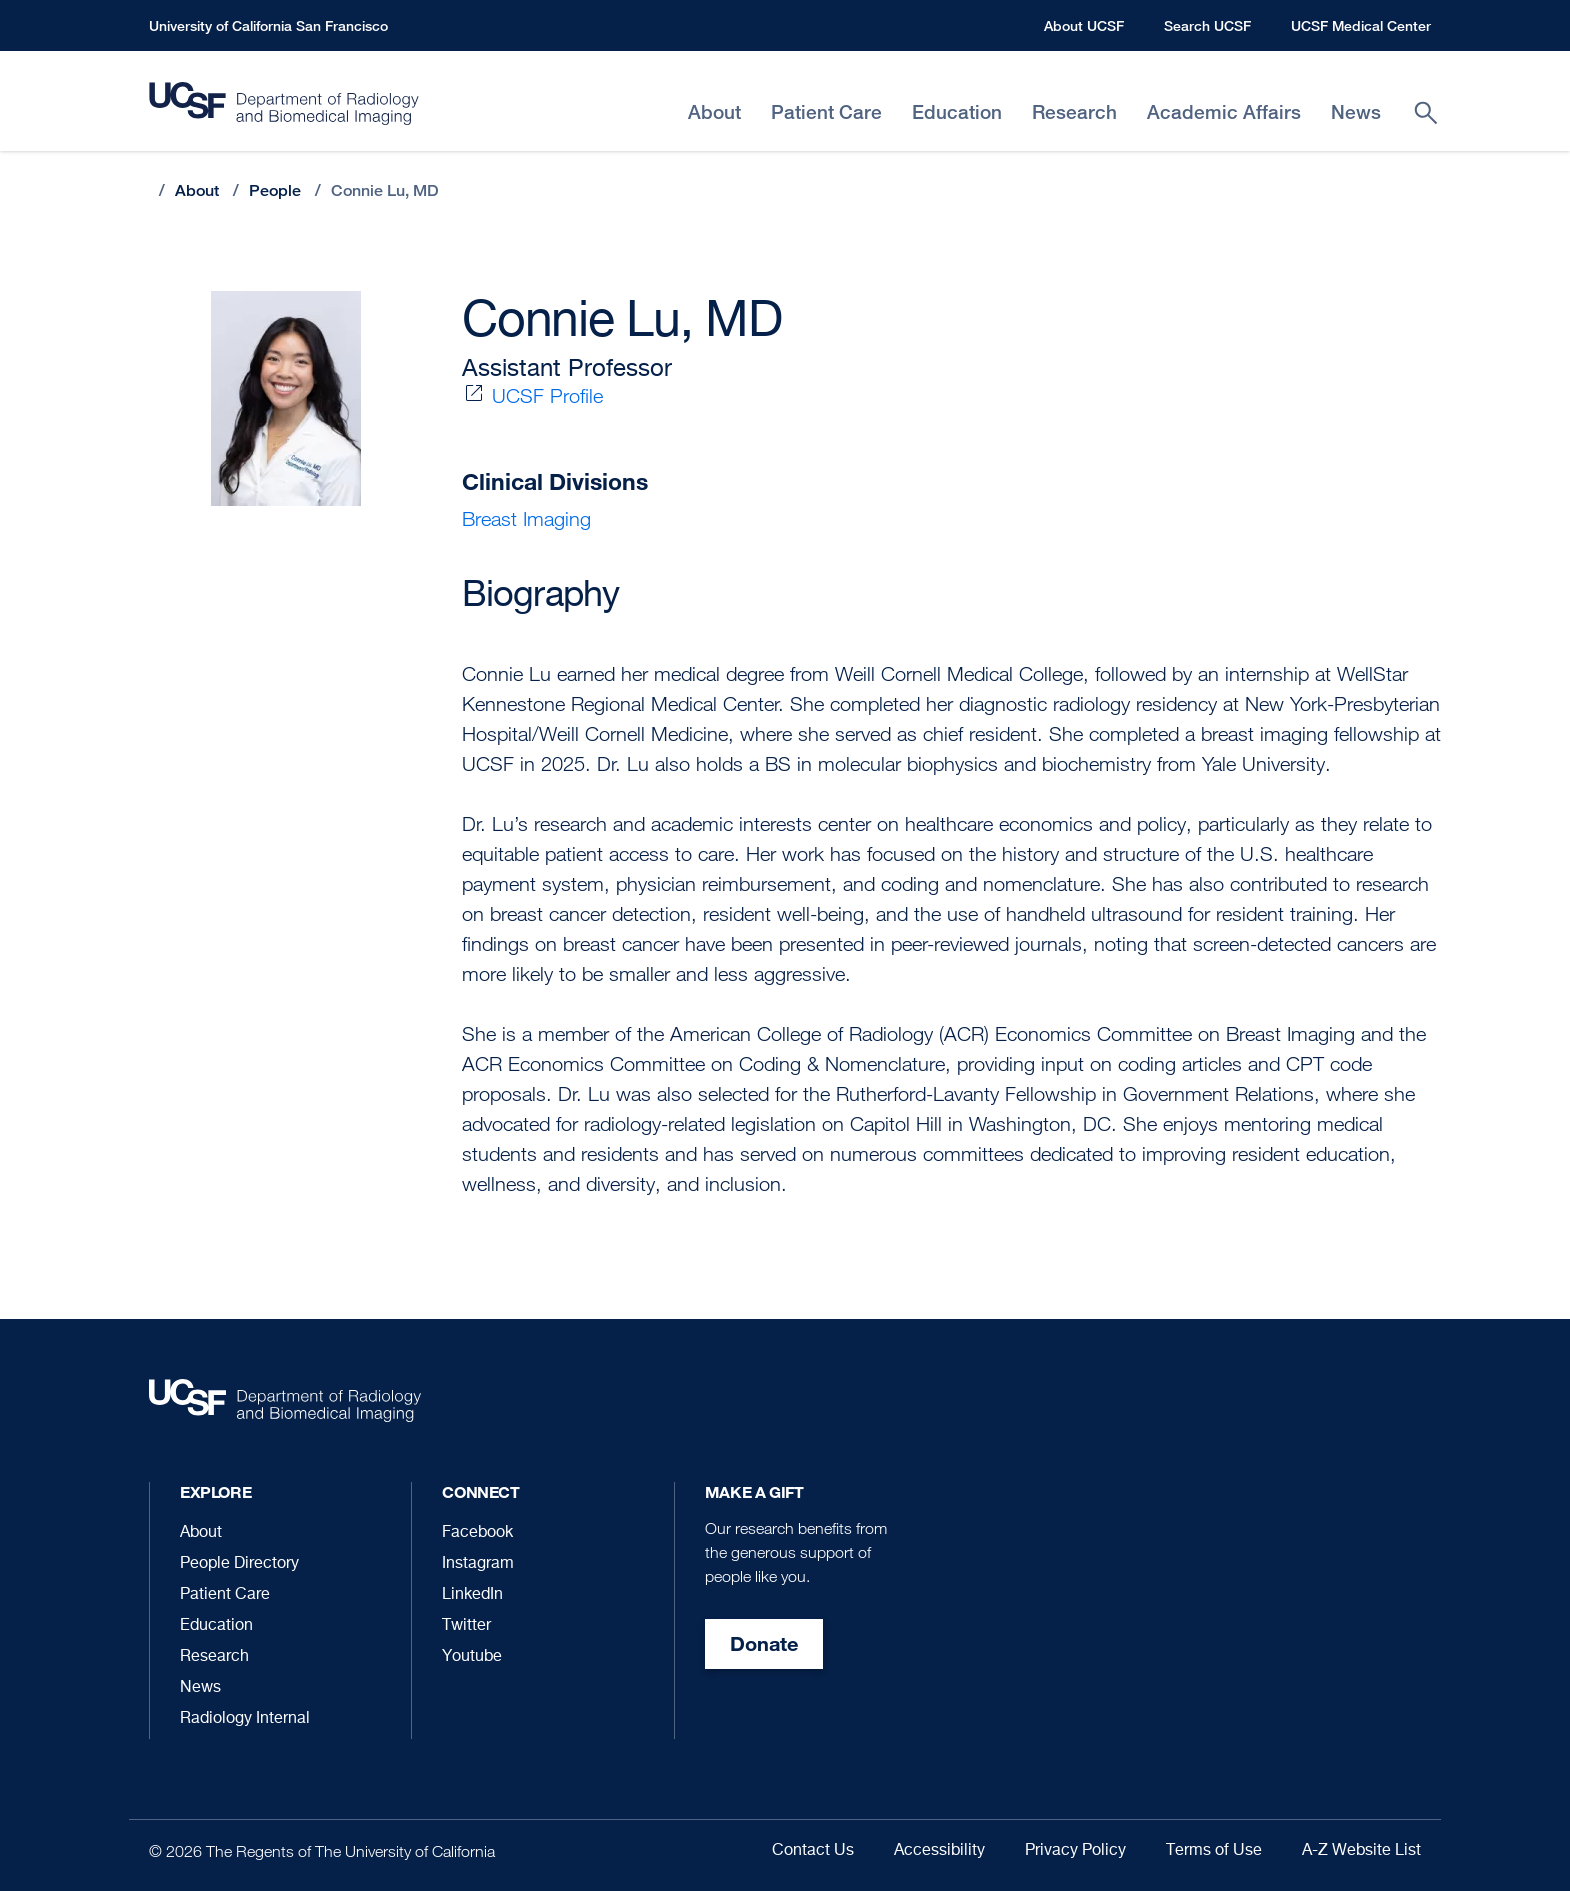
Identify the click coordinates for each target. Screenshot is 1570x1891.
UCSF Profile (547, 396)
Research (214, 1657)
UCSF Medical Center (1361, 25)
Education (216, 1626)
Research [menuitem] (1074, 112)
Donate (764, 1643)
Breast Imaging (526, 519)
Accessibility (939, 1851)
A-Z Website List (1361, 1851)
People (275, 190)
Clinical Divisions (555, 481)
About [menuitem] (714, 112)
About (197, 190)
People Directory (239, 1564)
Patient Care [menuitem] (826, 112)
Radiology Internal (245, 1719)
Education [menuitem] (957, 112)
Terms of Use (1214, 1851)
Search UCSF (1207, 25)
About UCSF (1084, 25)
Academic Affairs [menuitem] (1224, 112)
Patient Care (225, 1595)
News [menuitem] (1356, 112)
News (200, 1688)
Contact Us (813, 1851)
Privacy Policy (1075, 1851)
